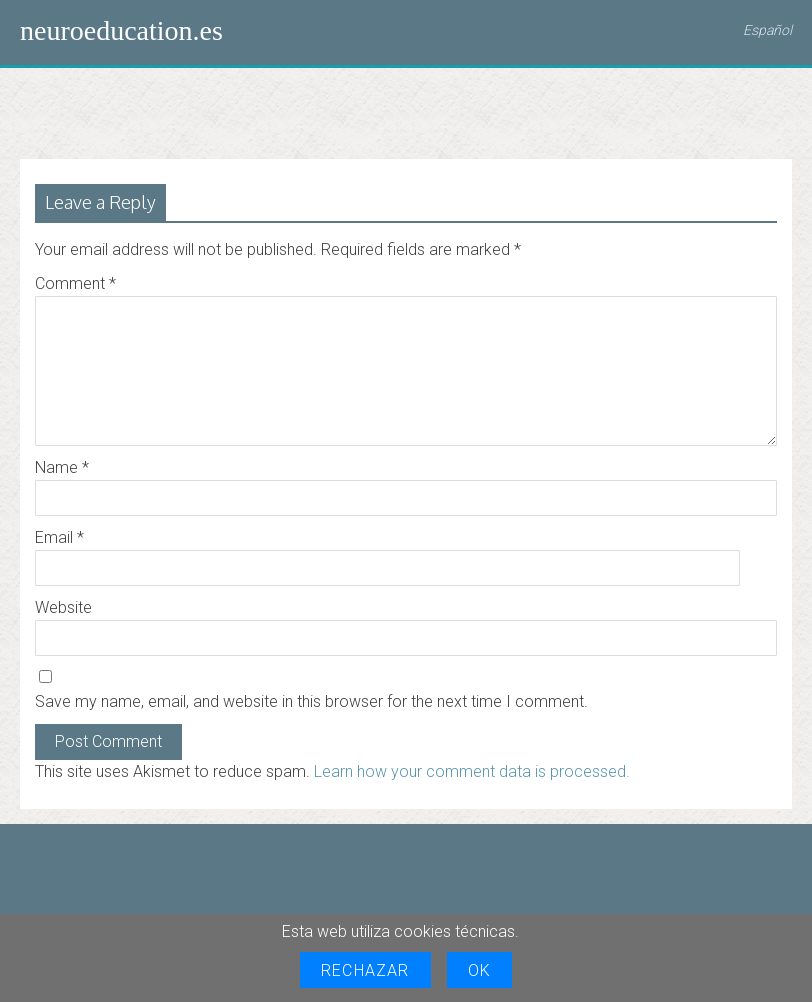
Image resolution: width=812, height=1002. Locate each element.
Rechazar (365, 970)
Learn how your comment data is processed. (472, 771)
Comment (75, 283)
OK (479, 970)
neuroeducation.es (121, 30)
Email (59, 537)
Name (62, 467)
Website (63, 607)
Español (767, 30)
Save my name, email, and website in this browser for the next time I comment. (311, 701)
